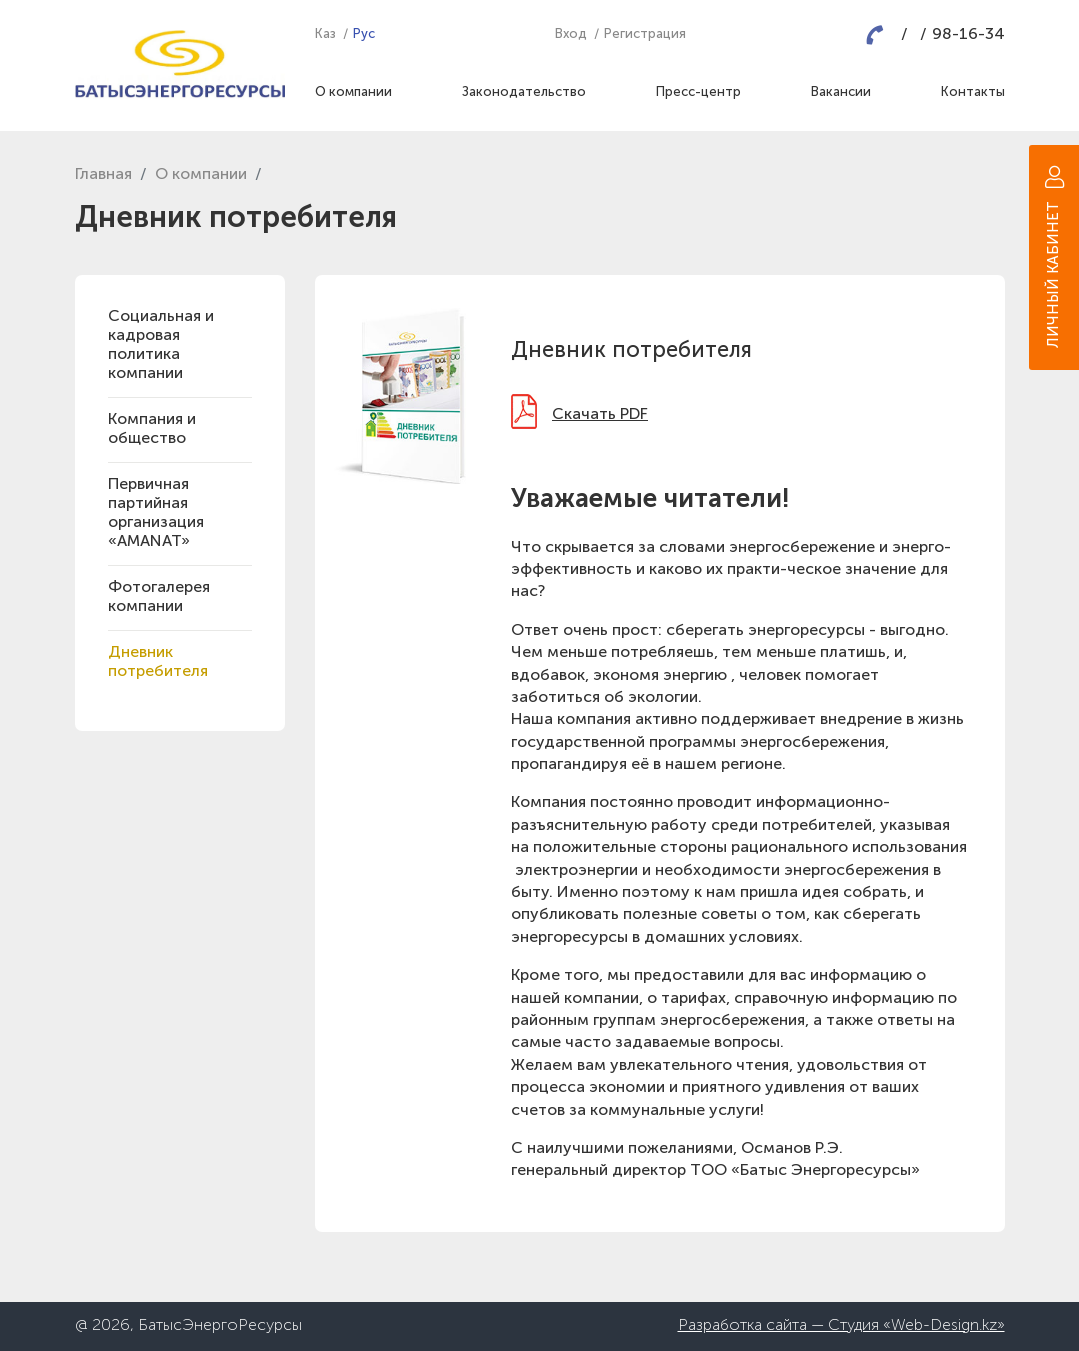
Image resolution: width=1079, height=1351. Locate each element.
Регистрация (645, 34)
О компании (353, 92)
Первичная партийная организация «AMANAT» (156, 513)
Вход (571, 34)
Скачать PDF (600, 415)
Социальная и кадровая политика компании (161, 345)
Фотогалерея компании (159, 597)
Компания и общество (152, 429)
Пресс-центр (698, 92)
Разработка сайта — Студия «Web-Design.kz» (841, 1326)
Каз (325, 34)
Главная (103, 175)
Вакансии (841, 92)
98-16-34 (968, 35)
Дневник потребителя (158, 662)
